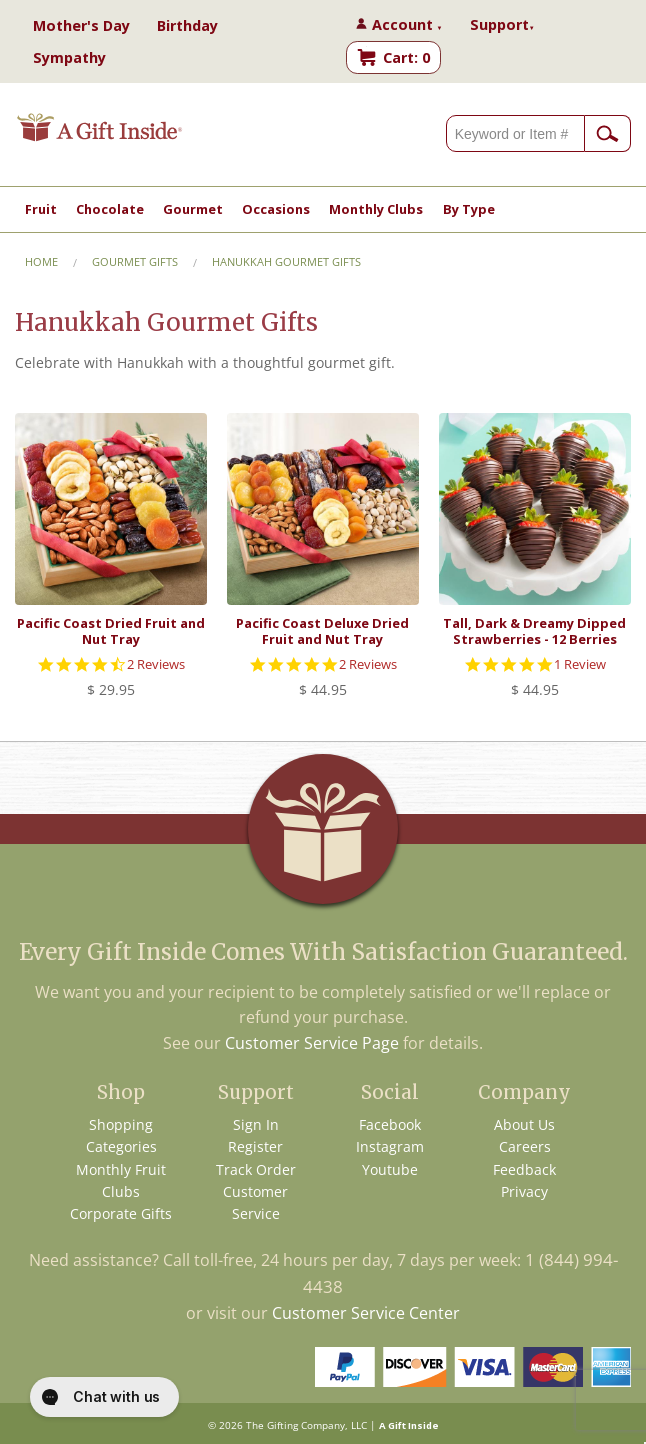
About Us (524, 1124)
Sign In (256, 1124)
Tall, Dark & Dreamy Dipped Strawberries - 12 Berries (534, 630)
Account (407, 24)
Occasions (276, 209)
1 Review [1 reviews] (580, 664)
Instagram (390, 1146)
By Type (469, 209)
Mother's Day (81, 25)
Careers (525, 1146)
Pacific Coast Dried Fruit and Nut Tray (111, 630)
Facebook (390, 1124)
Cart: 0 (406, 57)
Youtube (390, 1169)
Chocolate (110, 209)
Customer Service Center (366, 1313)
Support (502, 24)
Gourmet (193, 209)
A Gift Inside (409, 1425)
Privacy (524, 1191)
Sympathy (69, 57)
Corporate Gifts (121, 1213)
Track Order (256, 1169)
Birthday (187, 25)
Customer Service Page (312, 1043)
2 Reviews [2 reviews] (156, 664)
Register (255, 1146)
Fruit (41, 209)
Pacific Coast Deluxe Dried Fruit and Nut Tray (322, 630)
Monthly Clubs (376, 209)
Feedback (524, 1169)
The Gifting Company (295, 1425)
